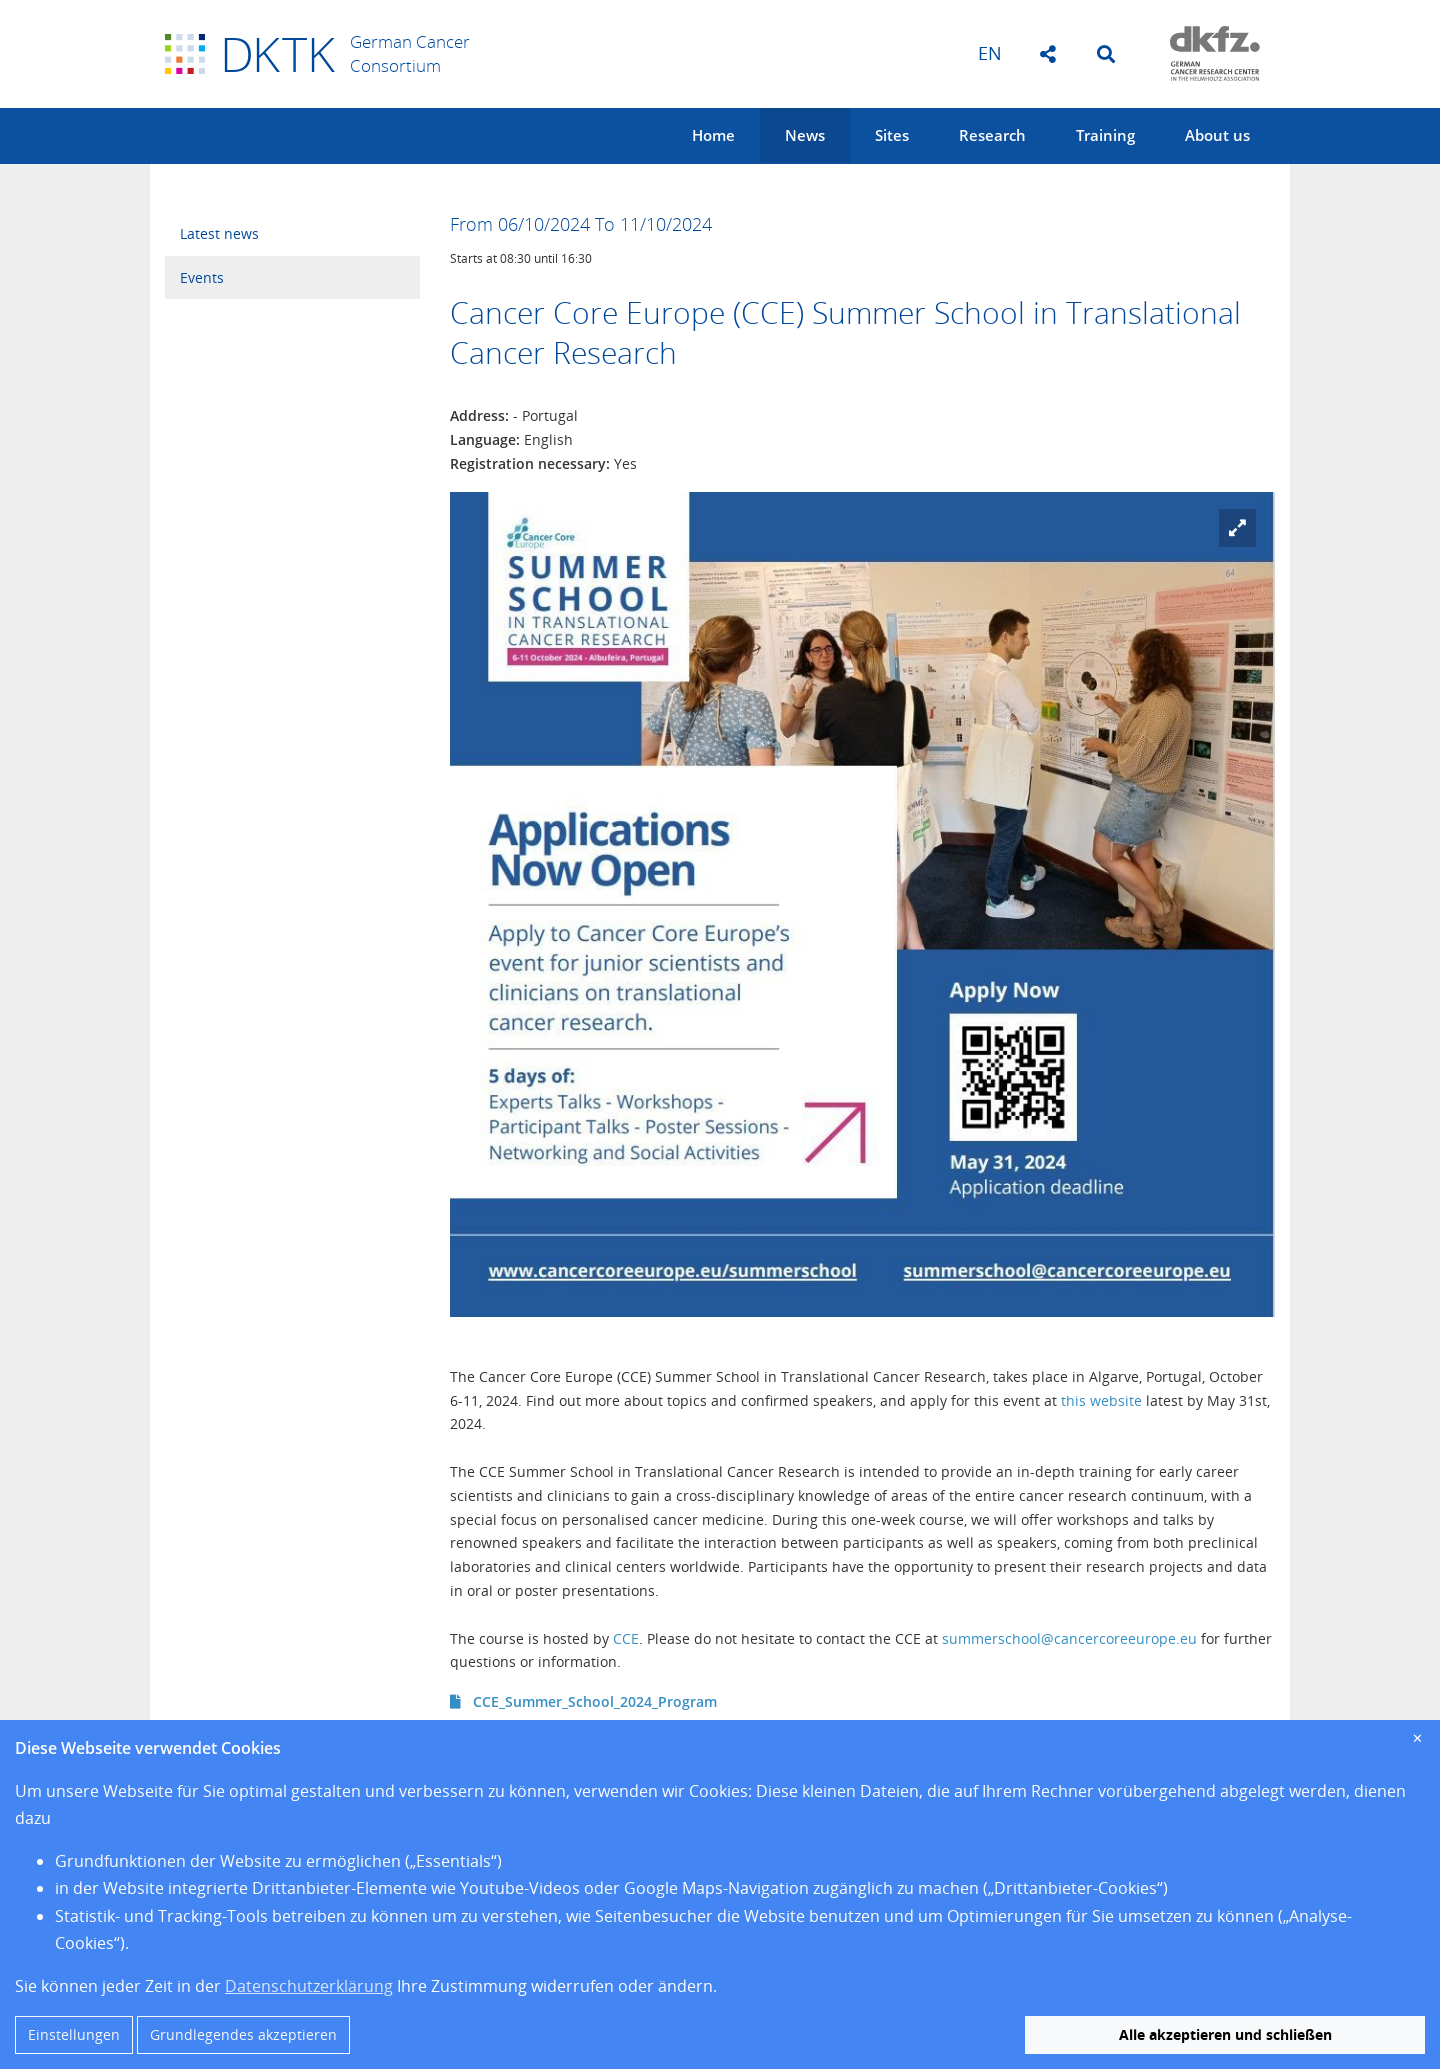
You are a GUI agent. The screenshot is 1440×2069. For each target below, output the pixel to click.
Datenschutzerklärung (309, 1986)
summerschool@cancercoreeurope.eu (1069, 1638)
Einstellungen (74, 2034)
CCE (626, 1638)
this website (1101, 1400)
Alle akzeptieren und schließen (1225, 2034)
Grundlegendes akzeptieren (243, 2034)
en (990, 53)
